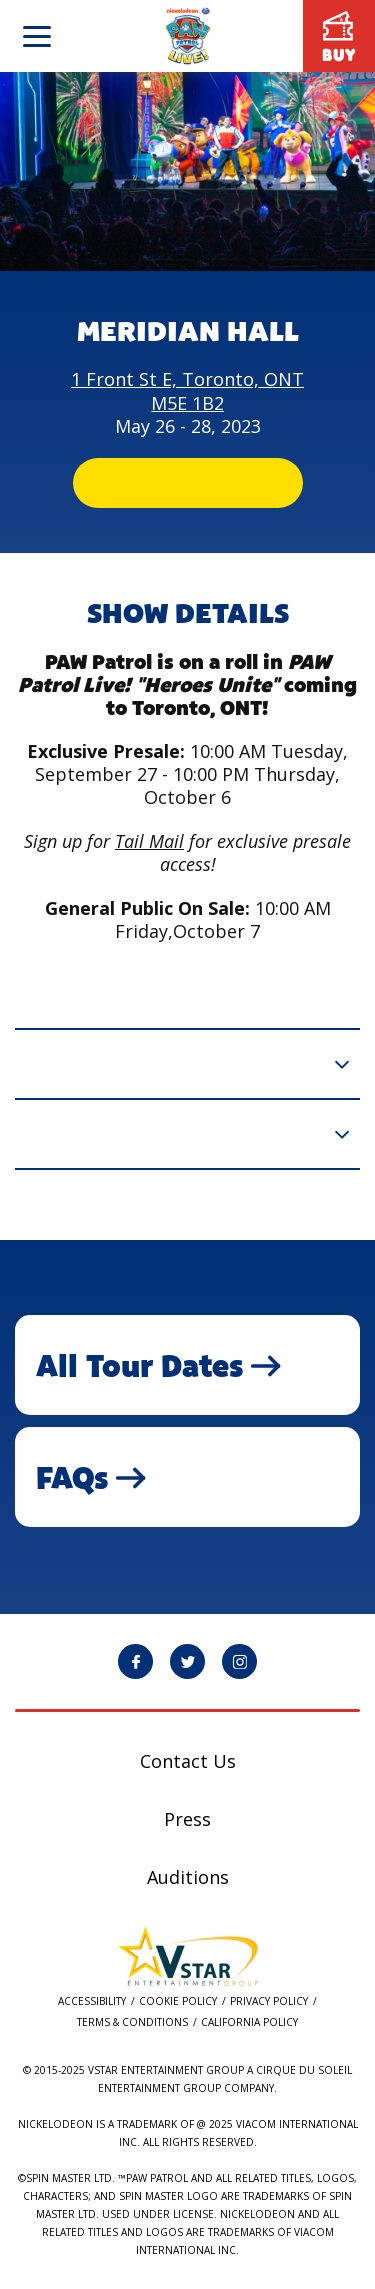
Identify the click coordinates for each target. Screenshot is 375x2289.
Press (187, 1819)
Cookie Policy (178, 2001)
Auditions (188, 1877)
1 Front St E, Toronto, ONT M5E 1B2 (187, 390)
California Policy (249, 2022)
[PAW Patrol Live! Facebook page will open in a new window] (135, 1661)
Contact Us (188, 1761)
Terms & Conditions (132, 2022)
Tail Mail (149, 841)
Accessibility (92, 2001)
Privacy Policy (269, 2001)
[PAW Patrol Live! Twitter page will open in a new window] (187, 1661)
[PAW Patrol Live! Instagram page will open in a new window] (239, 1661)
